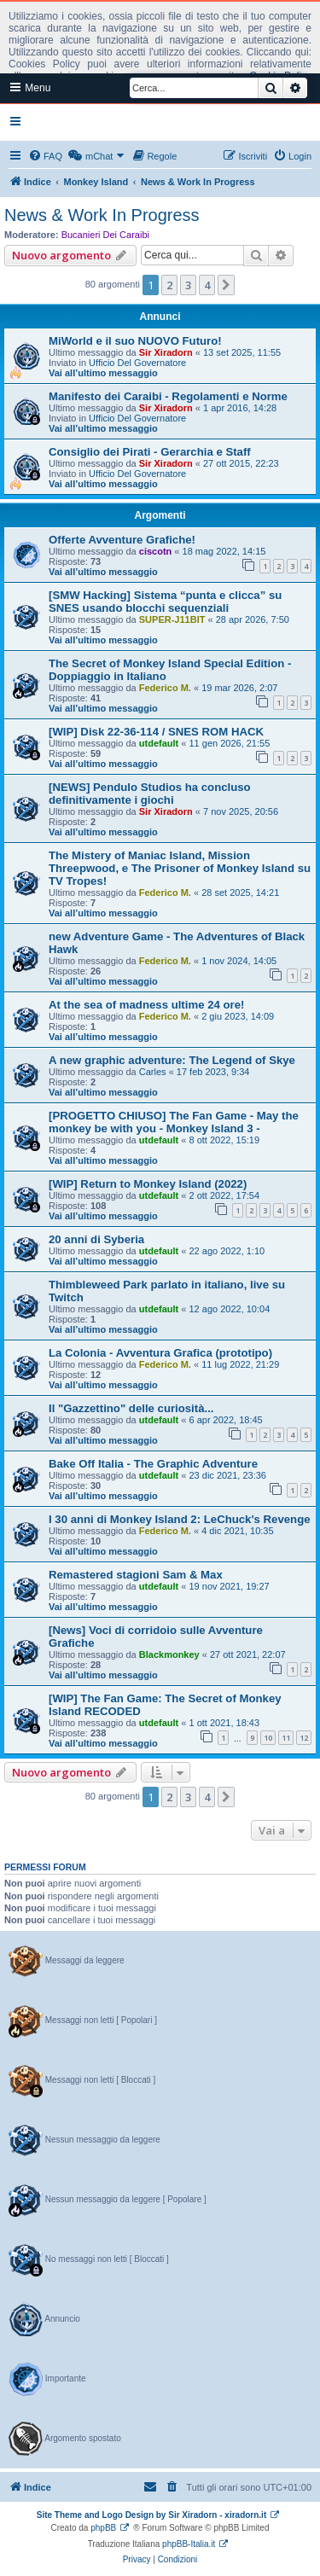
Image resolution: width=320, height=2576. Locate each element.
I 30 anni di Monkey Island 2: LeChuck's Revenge (180, 1519)
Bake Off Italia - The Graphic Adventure (153, 1463)
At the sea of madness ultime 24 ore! (146, 1004)
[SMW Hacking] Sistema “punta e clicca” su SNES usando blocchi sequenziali (165, 601)
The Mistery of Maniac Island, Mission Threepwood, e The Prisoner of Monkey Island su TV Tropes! (180, 868)
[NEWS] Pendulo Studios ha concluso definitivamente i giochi (150, 793)
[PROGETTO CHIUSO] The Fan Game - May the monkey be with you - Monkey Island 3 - (174, 1122)
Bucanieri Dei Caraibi (105, 235)
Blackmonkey (169, 1654)
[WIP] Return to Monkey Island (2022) (148, 1184)
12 (304, 1737)
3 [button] (188, 285)
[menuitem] (45, 156)
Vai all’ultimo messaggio (103, 373)
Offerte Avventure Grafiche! (122, 539)
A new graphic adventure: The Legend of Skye (172, 1060)
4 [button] (207, 285)
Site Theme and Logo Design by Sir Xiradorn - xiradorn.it (151, 2515)
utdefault (158, 743)
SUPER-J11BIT (172, 619)
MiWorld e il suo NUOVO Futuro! (135, 340)
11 (286, 1737)
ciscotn (155, 551)
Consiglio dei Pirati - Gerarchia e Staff (150, 451)
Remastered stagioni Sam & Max (136, 1574)
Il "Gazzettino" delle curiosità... (131, 1408)
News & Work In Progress (102, 215)
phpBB (103, 2527)
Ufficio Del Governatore (137, 363)
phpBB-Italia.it (188, 2544)
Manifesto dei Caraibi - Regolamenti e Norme (168, 396)
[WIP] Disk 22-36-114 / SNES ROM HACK (156, 731)
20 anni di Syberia (96, 1239)
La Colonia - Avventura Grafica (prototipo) (160, 1352)
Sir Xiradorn (166, 352)
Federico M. (165, 688)
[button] (226, 285)
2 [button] (169, 285)
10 (268, 1737)
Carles (152, 1072)
